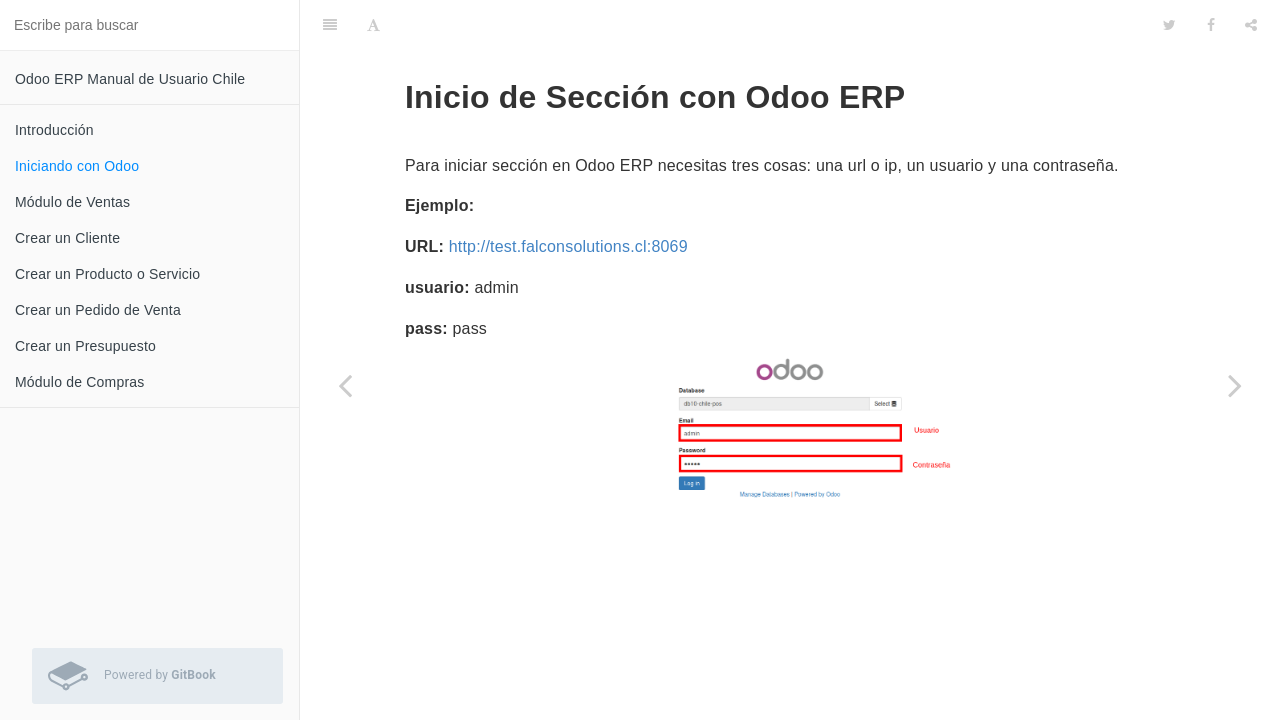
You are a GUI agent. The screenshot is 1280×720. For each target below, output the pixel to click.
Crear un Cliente (67, 238)
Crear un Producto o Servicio (107, 274)
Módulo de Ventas (72, 202)
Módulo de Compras (79, 382)
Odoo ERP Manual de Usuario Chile (130, 79)
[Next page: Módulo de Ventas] (1235, 385)
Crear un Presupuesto (85, 346)
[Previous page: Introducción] (345, 385)
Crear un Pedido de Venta (98, 310)
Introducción (54, 130)
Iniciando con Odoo (77, 166)
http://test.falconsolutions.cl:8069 (568, 238)
